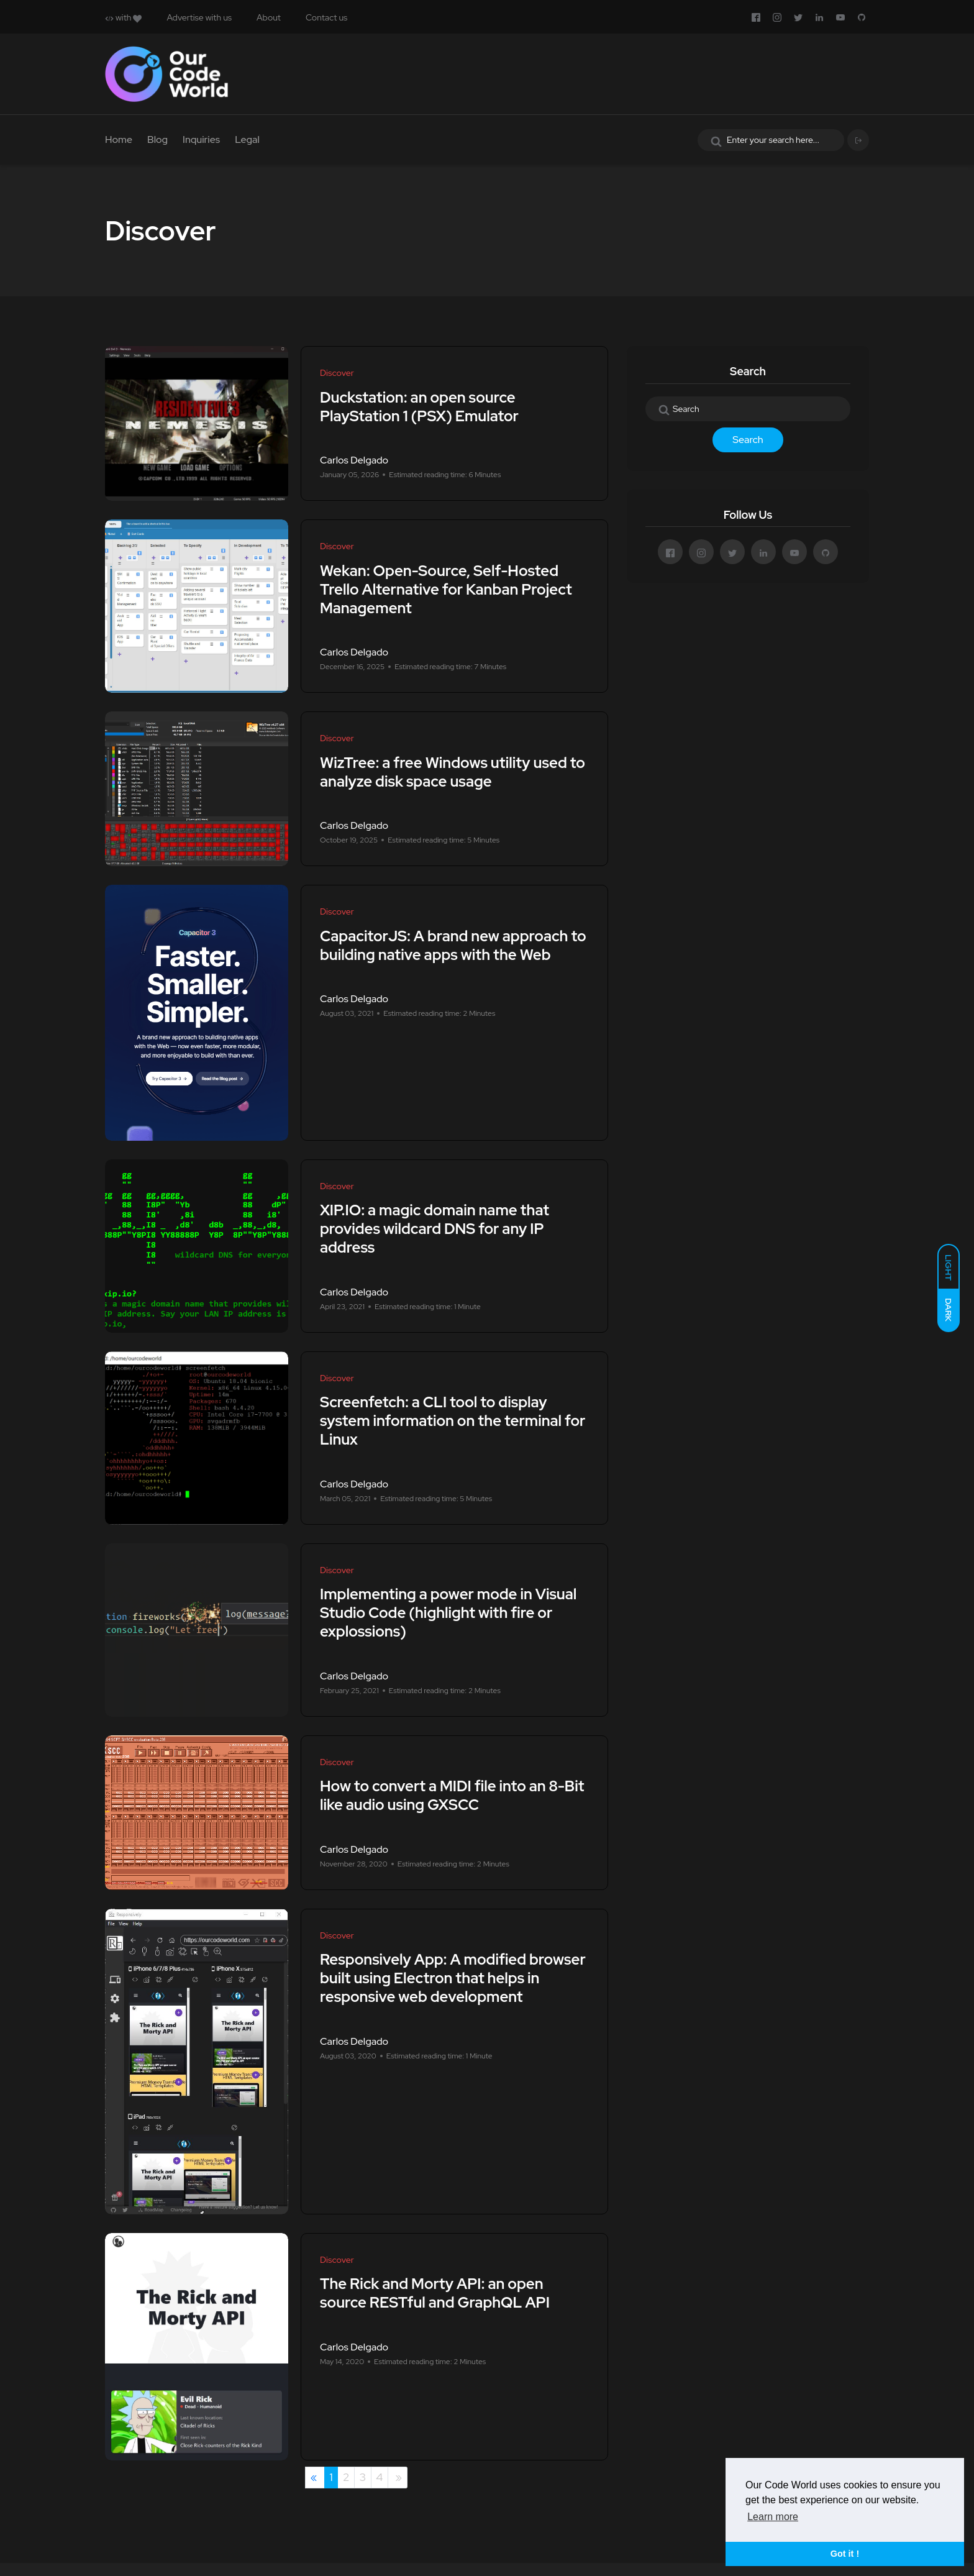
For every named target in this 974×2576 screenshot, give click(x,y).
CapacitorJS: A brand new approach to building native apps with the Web (453, 945)
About (269, 17)
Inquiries (201, 139)
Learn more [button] (772, 2516)
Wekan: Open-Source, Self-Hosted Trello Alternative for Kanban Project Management (446, 589)
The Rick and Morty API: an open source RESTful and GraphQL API (435, 2294)
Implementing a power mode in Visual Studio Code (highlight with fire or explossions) (448, 1613)
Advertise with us (199, 17)
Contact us (326, 17)
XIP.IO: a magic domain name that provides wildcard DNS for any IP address (434, 1229)
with (123, 17)
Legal (247, 139)
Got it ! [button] (845, 2554)
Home (118, 139)
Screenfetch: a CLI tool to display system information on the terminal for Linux (452, 1421)
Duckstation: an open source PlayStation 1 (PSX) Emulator (419, 407)
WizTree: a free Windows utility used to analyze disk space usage (452, 772)
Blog (157, 139)
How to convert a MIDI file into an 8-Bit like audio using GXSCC (452, 1796)
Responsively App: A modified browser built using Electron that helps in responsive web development (453, 1978)
